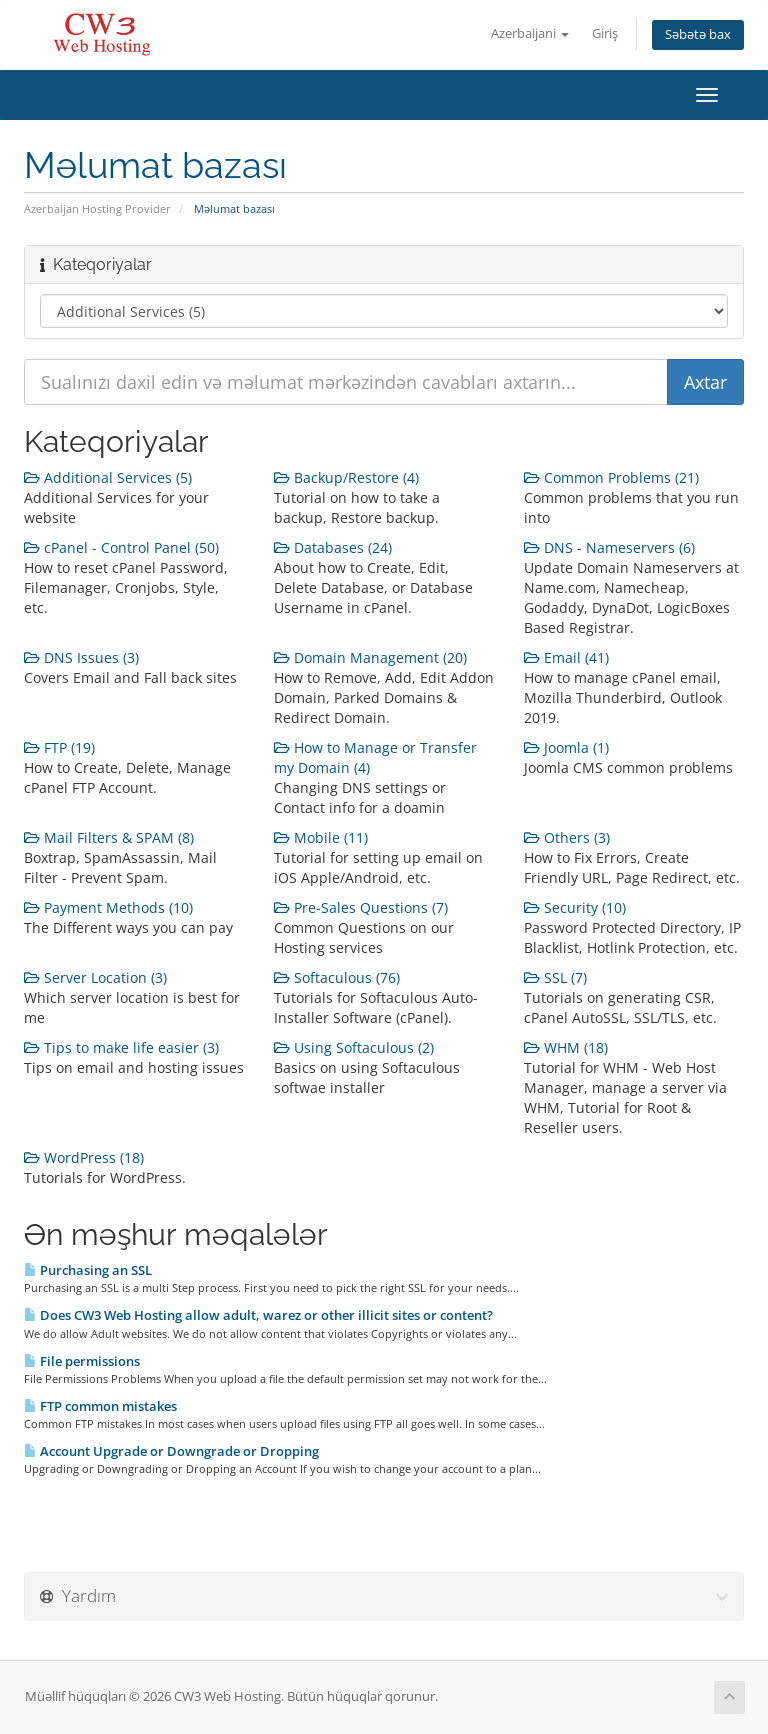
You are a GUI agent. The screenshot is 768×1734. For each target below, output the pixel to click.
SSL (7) (555, 977)
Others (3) (567, 837)
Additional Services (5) (108, 477)
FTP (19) (59, 747)
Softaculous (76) (337, 977)
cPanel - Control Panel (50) (121, 547)
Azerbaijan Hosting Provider (97, 208)
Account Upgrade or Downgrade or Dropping (171, 1451)
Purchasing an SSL (88, 1270)
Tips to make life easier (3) (121, 1047)
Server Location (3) (95, 977)
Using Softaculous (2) (354, 1047)
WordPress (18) (84, 1157)
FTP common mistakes (100, 1406)
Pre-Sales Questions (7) (361, 907)
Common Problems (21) (611, 477)
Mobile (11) (321, 837)
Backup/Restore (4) (346, 477)
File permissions (82, 1361)
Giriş (605, 33)
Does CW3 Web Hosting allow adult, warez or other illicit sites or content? (258, 1315)
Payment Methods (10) (108, 907)
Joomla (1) (566, 747)
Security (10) (575, 907)
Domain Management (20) (370, 657)
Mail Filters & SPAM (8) (109, 837)
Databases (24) (333, 547)
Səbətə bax (698, 34)
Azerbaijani (530, 33)
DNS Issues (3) (81, 657)
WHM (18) (566, 1047)
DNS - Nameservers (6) (609, 547)
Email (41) (566, 657)
